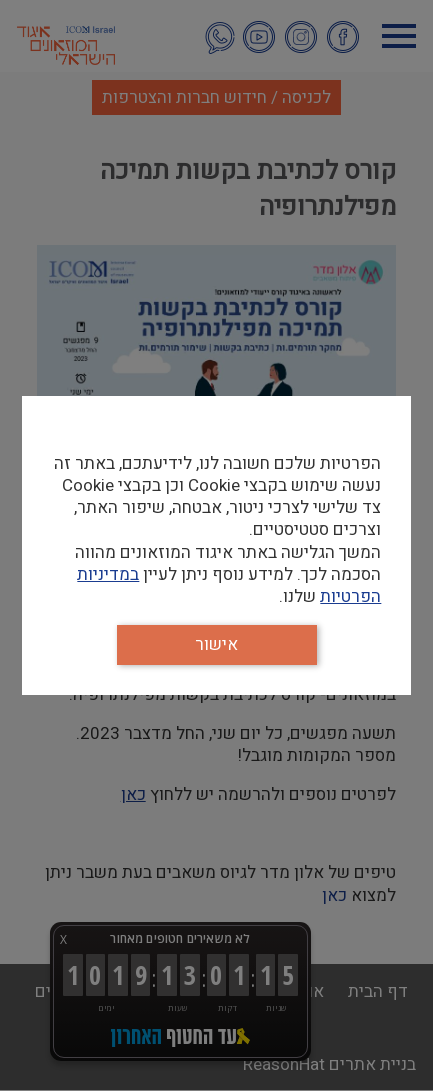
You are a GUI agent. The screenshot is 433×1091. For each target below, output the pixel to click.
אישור (216, 644)
